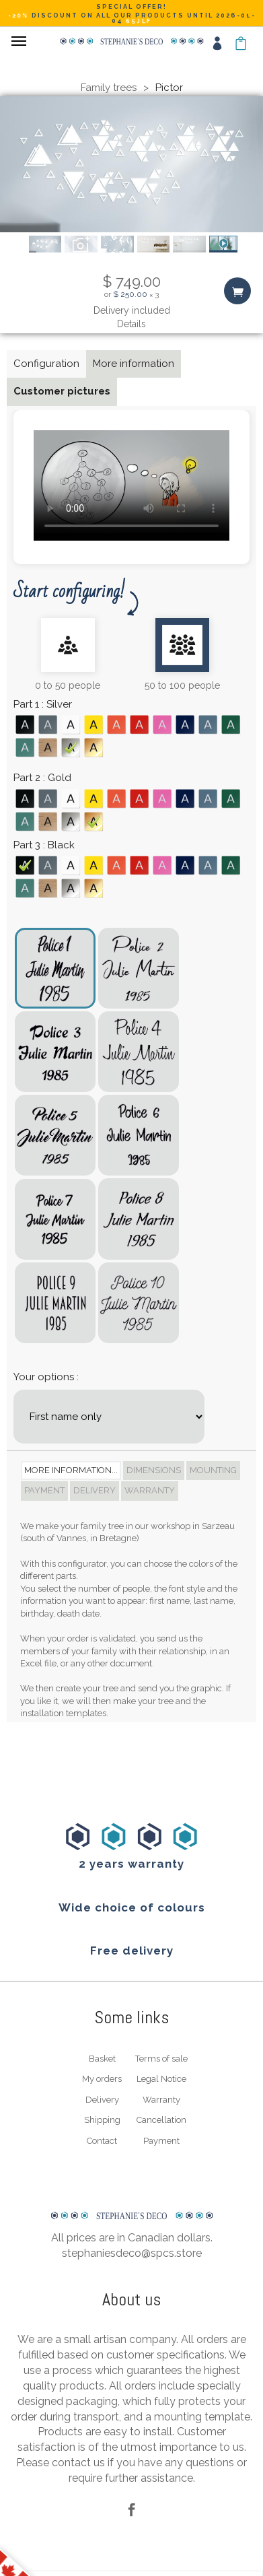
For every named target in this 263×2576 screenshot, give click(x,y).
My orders (102, 2079)
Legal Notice (161, 2079)
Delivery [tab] (94, 1490)
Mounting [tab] (213, 1470)
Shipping (102, 2120)
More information (133, 364)
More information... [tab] (71, 1470)
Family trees (109, 87)
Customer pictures (61, 391)
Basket (102, 2059)
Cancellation (161, 2120)
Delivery (102, 2100)
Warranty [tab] (149, 1490)
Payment (161, 2141)
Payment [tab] (44, 1490)
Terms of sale (161, 2059)
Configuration (46, 364)
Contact (102, 2141)
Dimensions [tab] (153, 1470)
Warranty (161, 2100)
